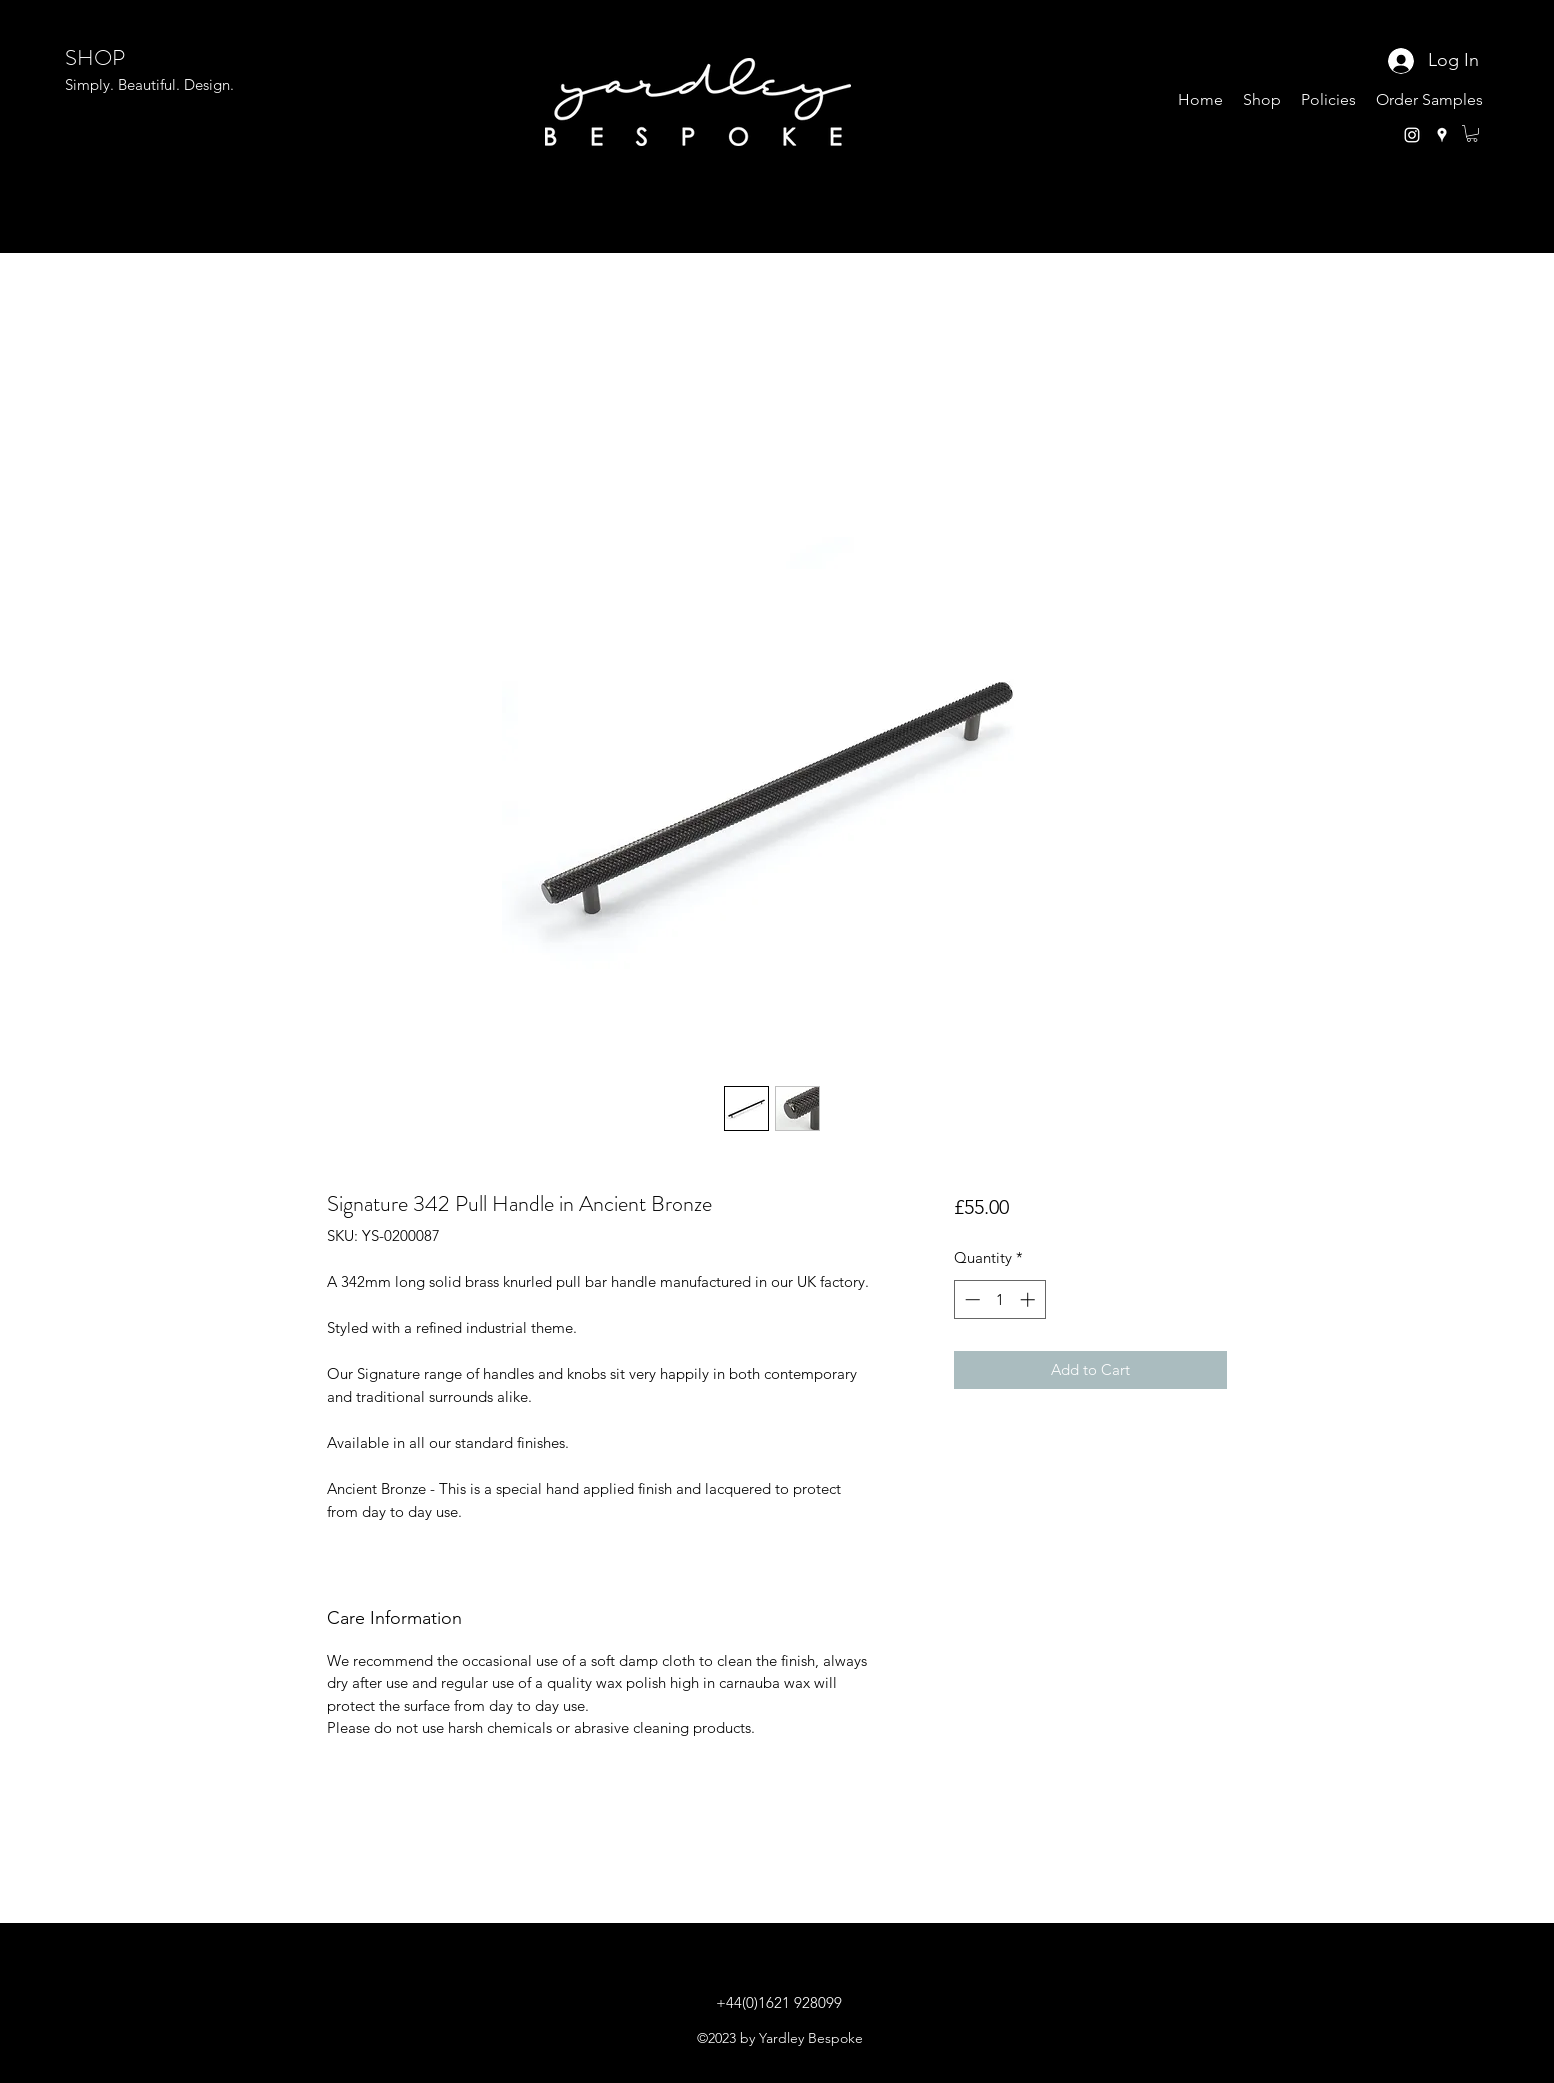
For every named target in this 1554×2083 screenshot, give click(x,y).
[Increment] (1029, 1299)
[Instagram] (1412, 135)
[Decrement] (970, 1299)
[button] (1472, 133)
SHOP (95, 57)
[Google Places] (1442, 135)
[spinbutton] (999, 1299)
